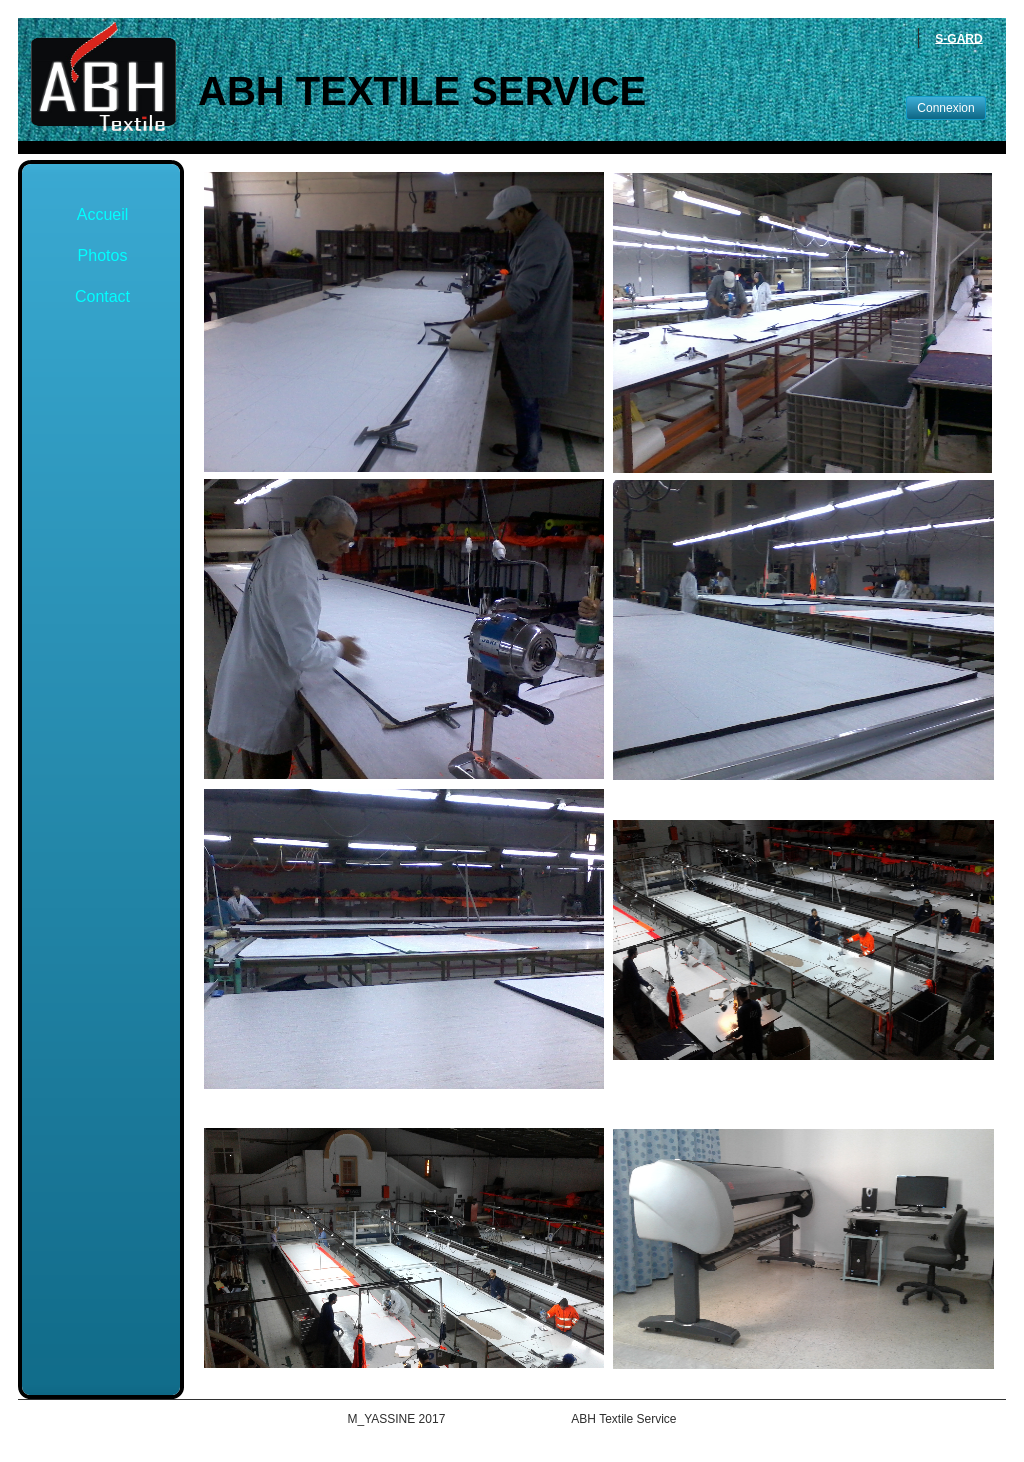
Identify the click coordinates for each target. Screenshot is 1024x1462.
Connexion (945, 108)
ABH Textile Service (422, 91)
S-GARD (958, 38)
